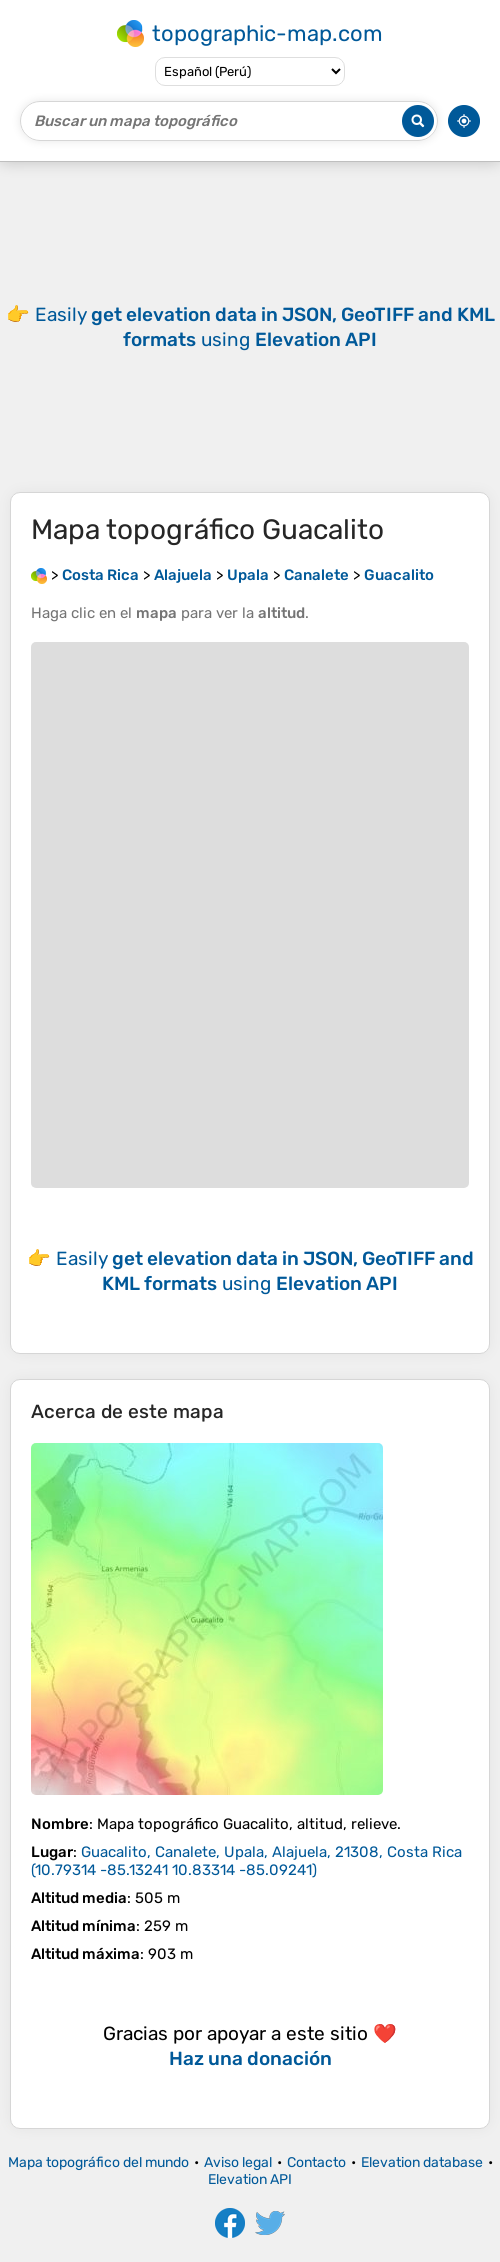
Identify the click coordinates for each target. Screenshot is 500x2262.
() (246, 1861)
